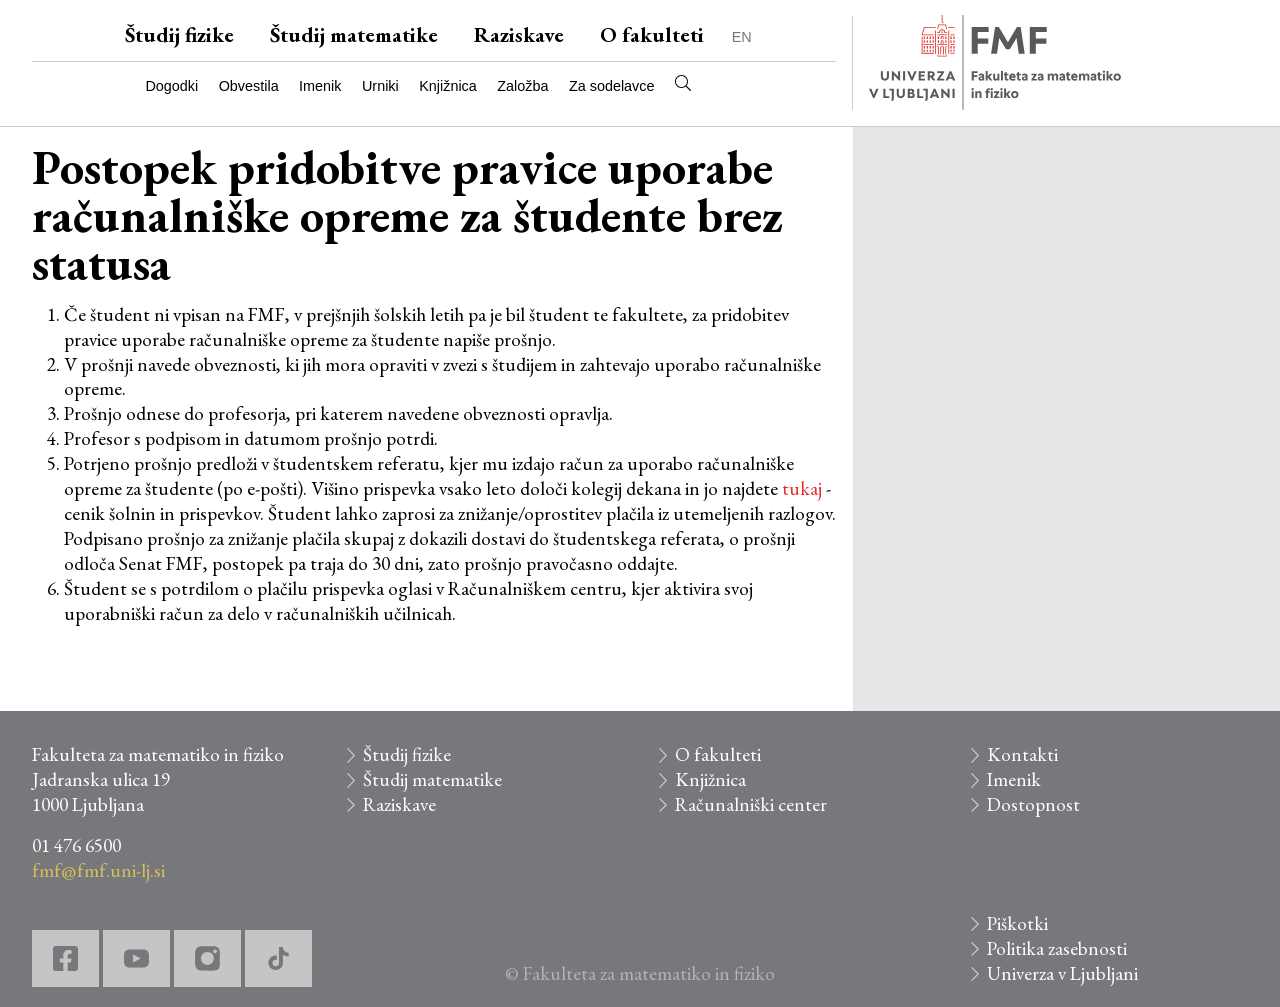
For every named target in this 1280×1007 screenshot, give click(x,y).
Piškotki (1017, 923)
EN (742, 37)
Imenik (320, 86)
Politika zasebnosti (1057, 948)
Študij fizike (179, 34)
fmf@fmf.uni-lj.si (98, 870)
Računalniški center (751, 804)
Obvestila (249, 86)
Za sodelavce (612, 86)
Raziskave (519, 34)
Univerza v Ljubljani (1062, 973)
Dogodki (171, 86)
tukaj (802, 488)
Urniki (380, 86)
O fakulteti (652, 34)
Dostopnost (1033, 804)
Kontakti (1022, 754)
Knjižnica (448, 86)
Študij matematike (354, 34)
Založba (522, 86)
